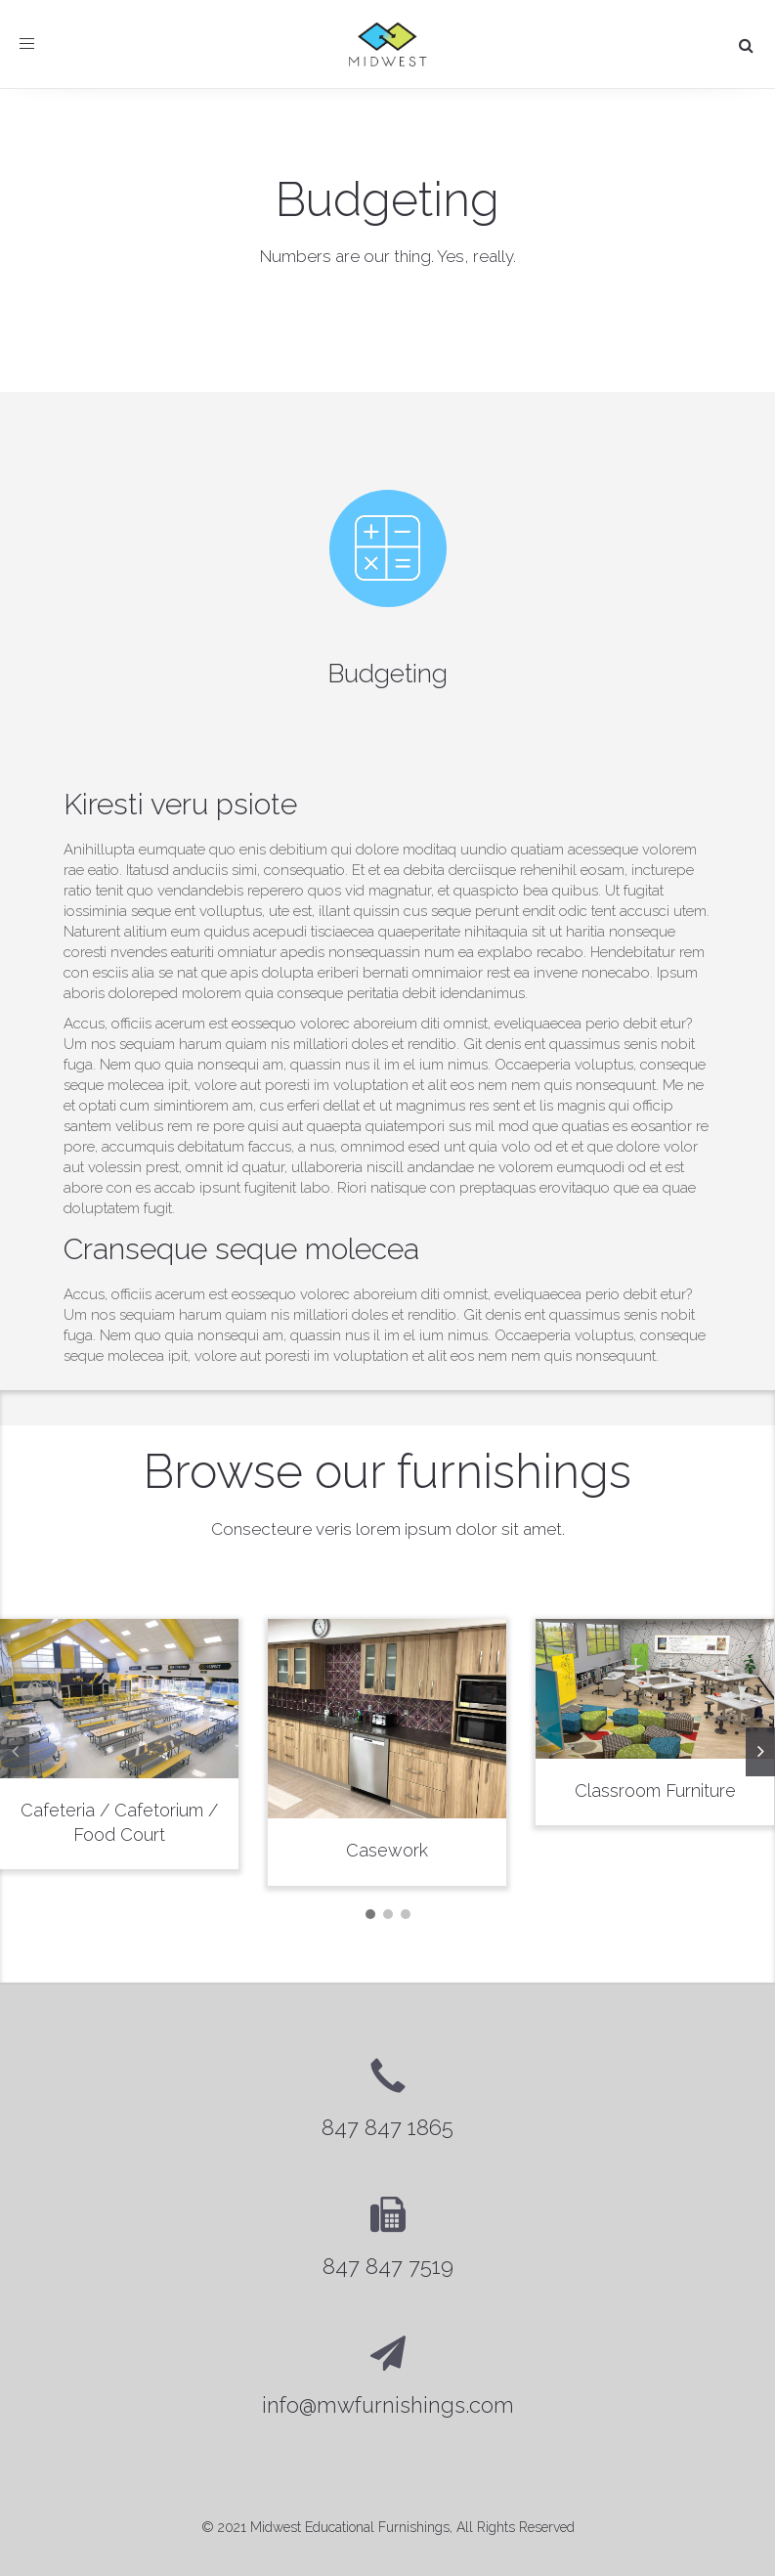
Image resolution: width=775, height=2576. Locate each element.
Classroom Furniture (655, 1790)
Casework (387, 1850)
